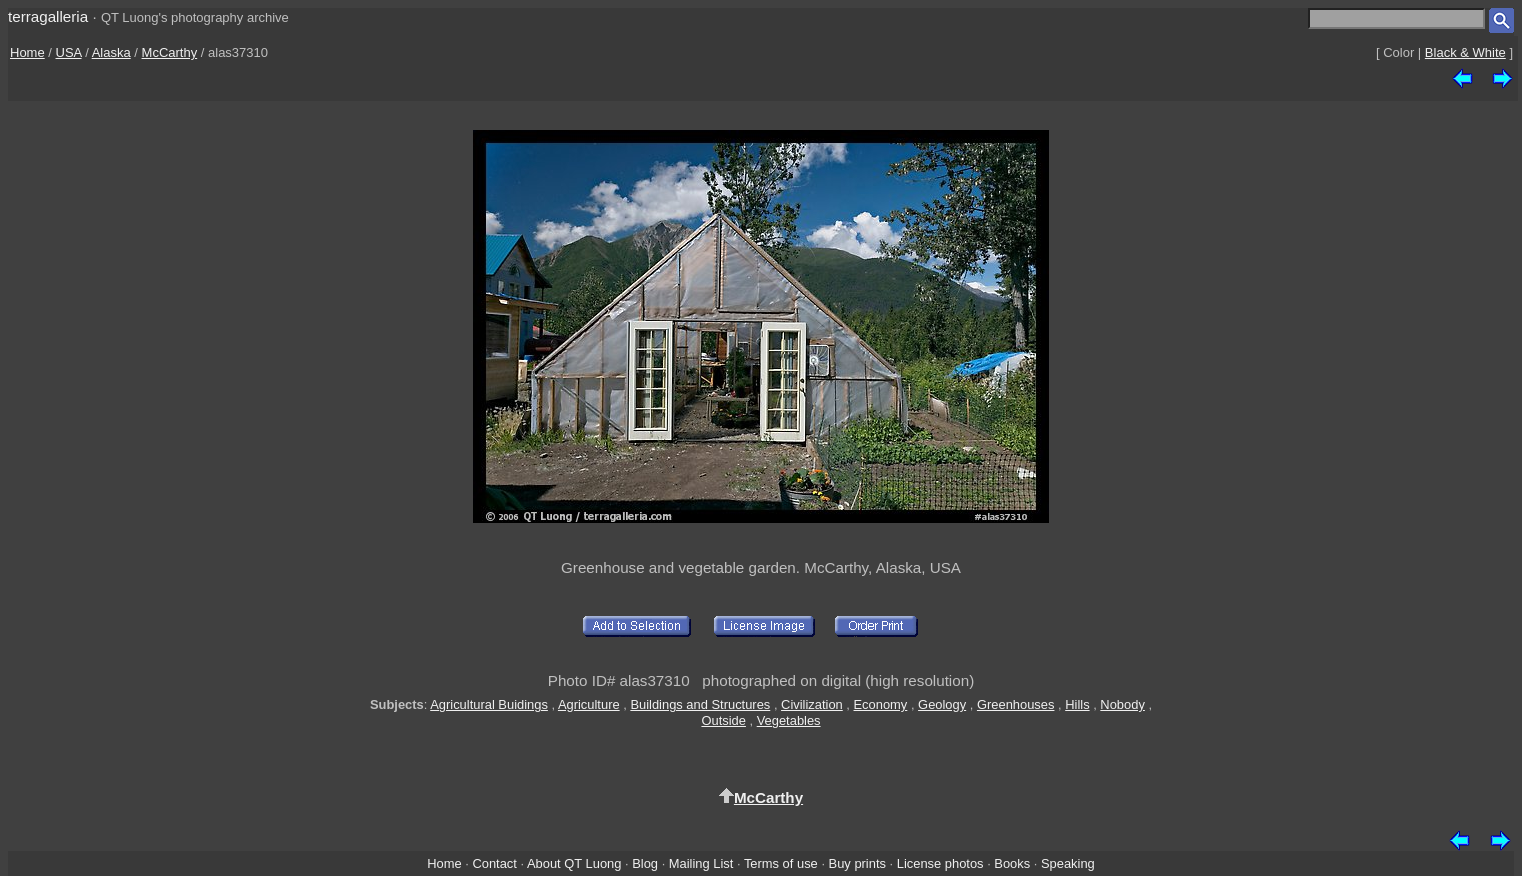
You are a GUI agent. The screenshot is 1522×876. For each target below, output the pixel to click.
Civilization (812, 704)
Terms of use (781, 863)
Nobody (1122, 704)
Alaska (111, 52)
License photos (940, 863)
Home (27, 52)
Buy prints (857, 863)
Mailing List (701, 863)
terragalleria (48, 16)
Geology (942, 704)
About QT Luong (574, 863)
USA (69, 52)
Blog (645, 863)
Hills (1077, 704)
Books (1012, 863)
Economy (881, 704)
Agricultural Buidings (489, 704)
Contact (494, 863)
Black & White (1465, 52)
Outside (723, 720)
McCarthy (170, 52)
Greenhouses (1016, 704)
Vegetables (789, 720)
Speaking (1068, 863)
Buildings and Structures (700, 704)
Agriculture (589, 704)
